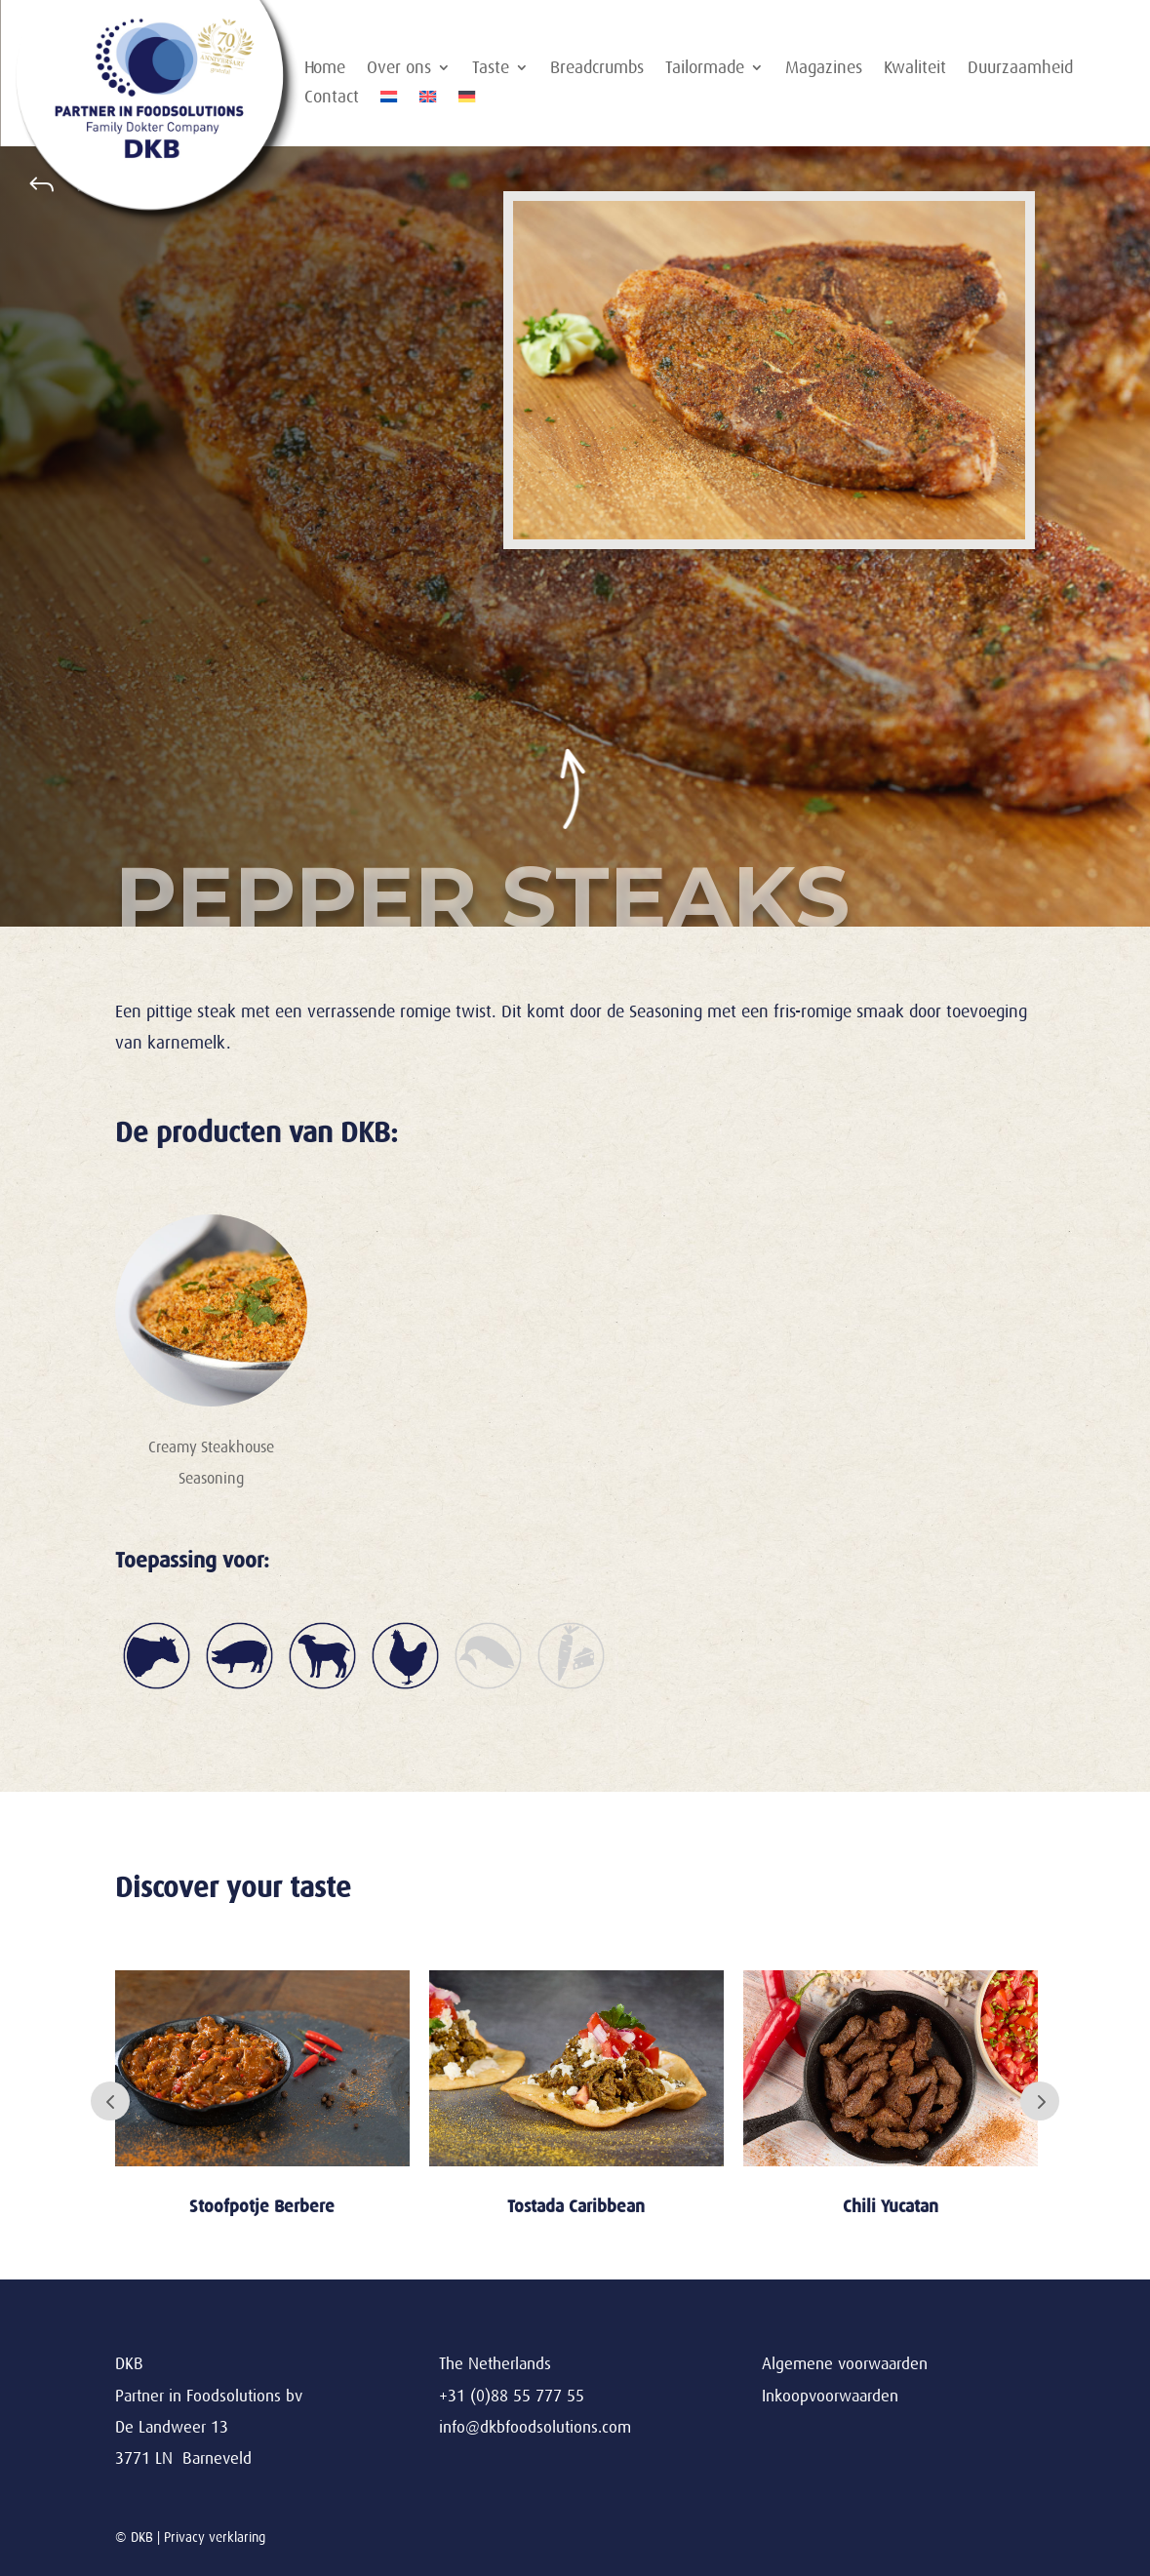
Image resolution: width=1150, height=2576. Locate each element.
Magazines (823, 68)
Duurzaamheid (1020, 68)
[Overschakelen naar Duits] (467, 100)
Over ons (399, 68)
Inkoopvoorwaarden (830, 2396)
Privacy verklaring (214, 2537)
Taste (490, 68)
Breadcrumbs (597, 68)
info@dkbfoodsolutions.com (535, 2427)
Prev (110, 2100)
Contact (331, 98)
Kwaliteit (915, 68)
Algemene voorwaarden (845, 2364)
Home (324, 68)
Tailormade (704, 68)
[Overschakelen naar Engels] (428, 100)
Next (1039, 2100)
